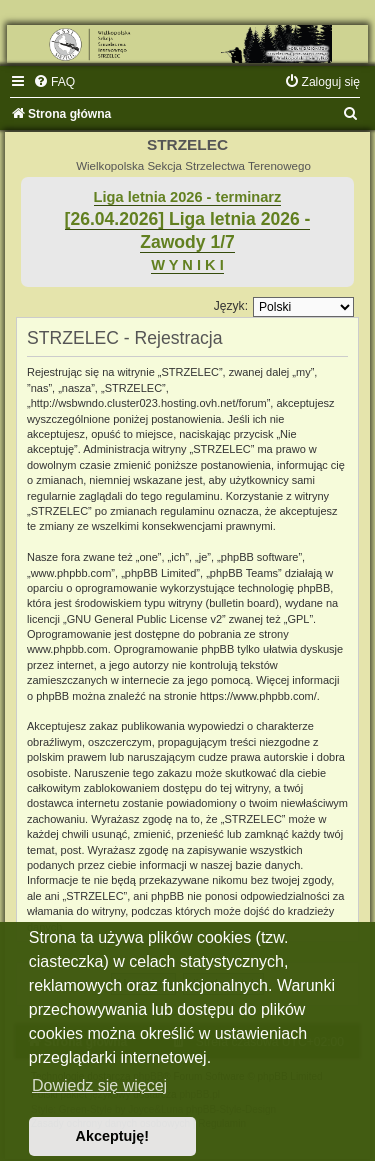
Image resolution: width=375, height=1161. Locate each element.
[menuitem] (54, 82)
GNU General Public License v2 (144, 619)
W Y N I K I (187, 265)
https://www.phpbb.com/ (258, 696)
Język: (231, 306)
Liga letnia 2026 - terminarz (188, 197)
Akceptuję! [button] (113, 1136)
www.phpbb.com (67, 649)
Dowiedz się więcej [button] (99, 1085)
